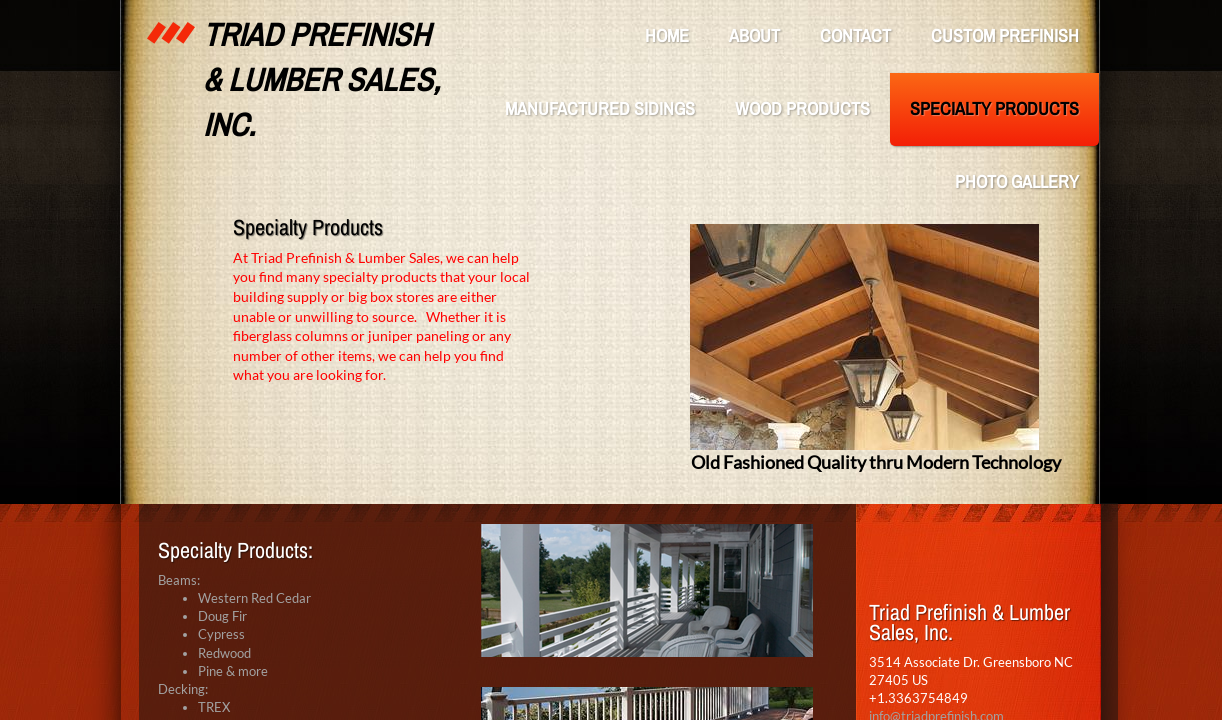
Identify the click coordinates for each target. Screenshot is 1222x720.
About (754, 35)
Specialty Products (994, 108)
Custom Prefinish (1005, 35)
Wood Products (802, 108)
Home (667, 35)
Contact (855, 35)
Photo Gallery (1017, 181)
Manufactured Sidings (600, 108)
